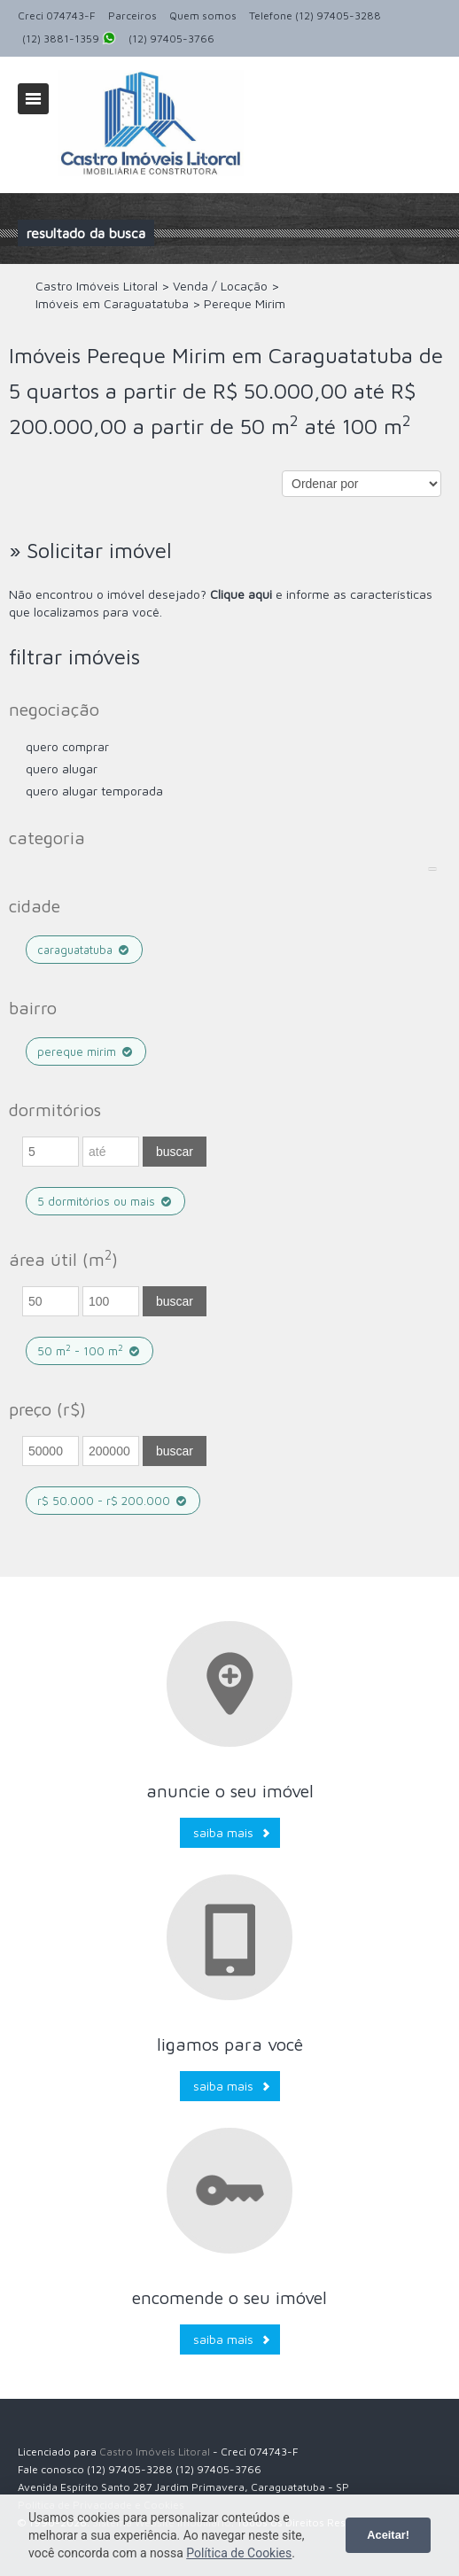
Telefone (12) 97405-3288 (315, 15)
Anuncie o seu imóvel (230, 1791)
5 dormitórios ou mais (105, 1201)
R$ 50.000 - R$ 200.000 (113, 1501)
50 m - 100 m (89, 1350)
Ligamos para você (230, 2044)
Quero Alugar (61, 768)
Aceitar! (388, 2534)
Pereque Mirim (86, 1051)
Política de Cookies (239, 2553)
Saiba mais (223, 1832)
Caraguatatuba (84, 950)
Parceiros (132, 15)
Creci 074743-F (57, 15)
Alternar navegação (33, 98)
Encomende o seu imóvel (229, 2297)
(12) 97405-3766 (171, 38)
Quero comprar (67, 746)
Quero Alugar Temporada (94, 790)
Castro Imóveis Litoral (154, 2451)
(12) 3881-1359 (69, 40)
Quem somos (203, 15)
